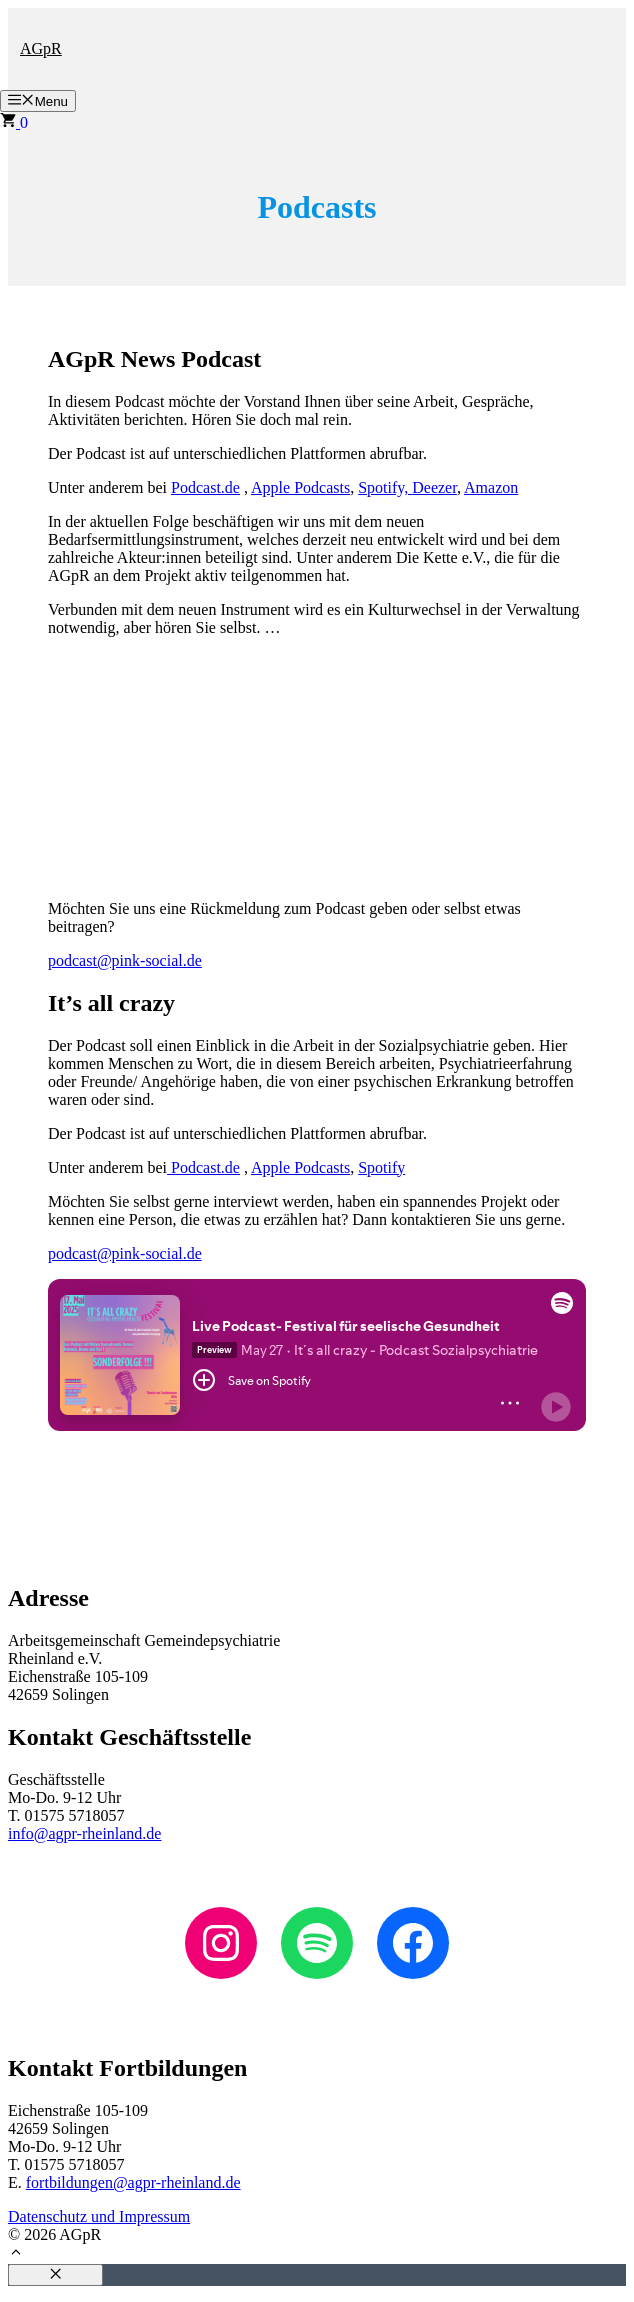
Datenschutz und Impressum (99, 2216)
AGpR (41, 48)
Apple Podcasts (300, 487)
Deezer (434, 487)
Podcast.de (205, 487)
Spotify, (385, 487)
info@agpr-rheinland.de (84, 1833)
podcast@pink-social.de (125, 960)
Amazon (491, 487)
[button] (16, 2254)
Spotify (381, 1167)
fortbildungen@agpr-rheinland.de (133, 2182)
